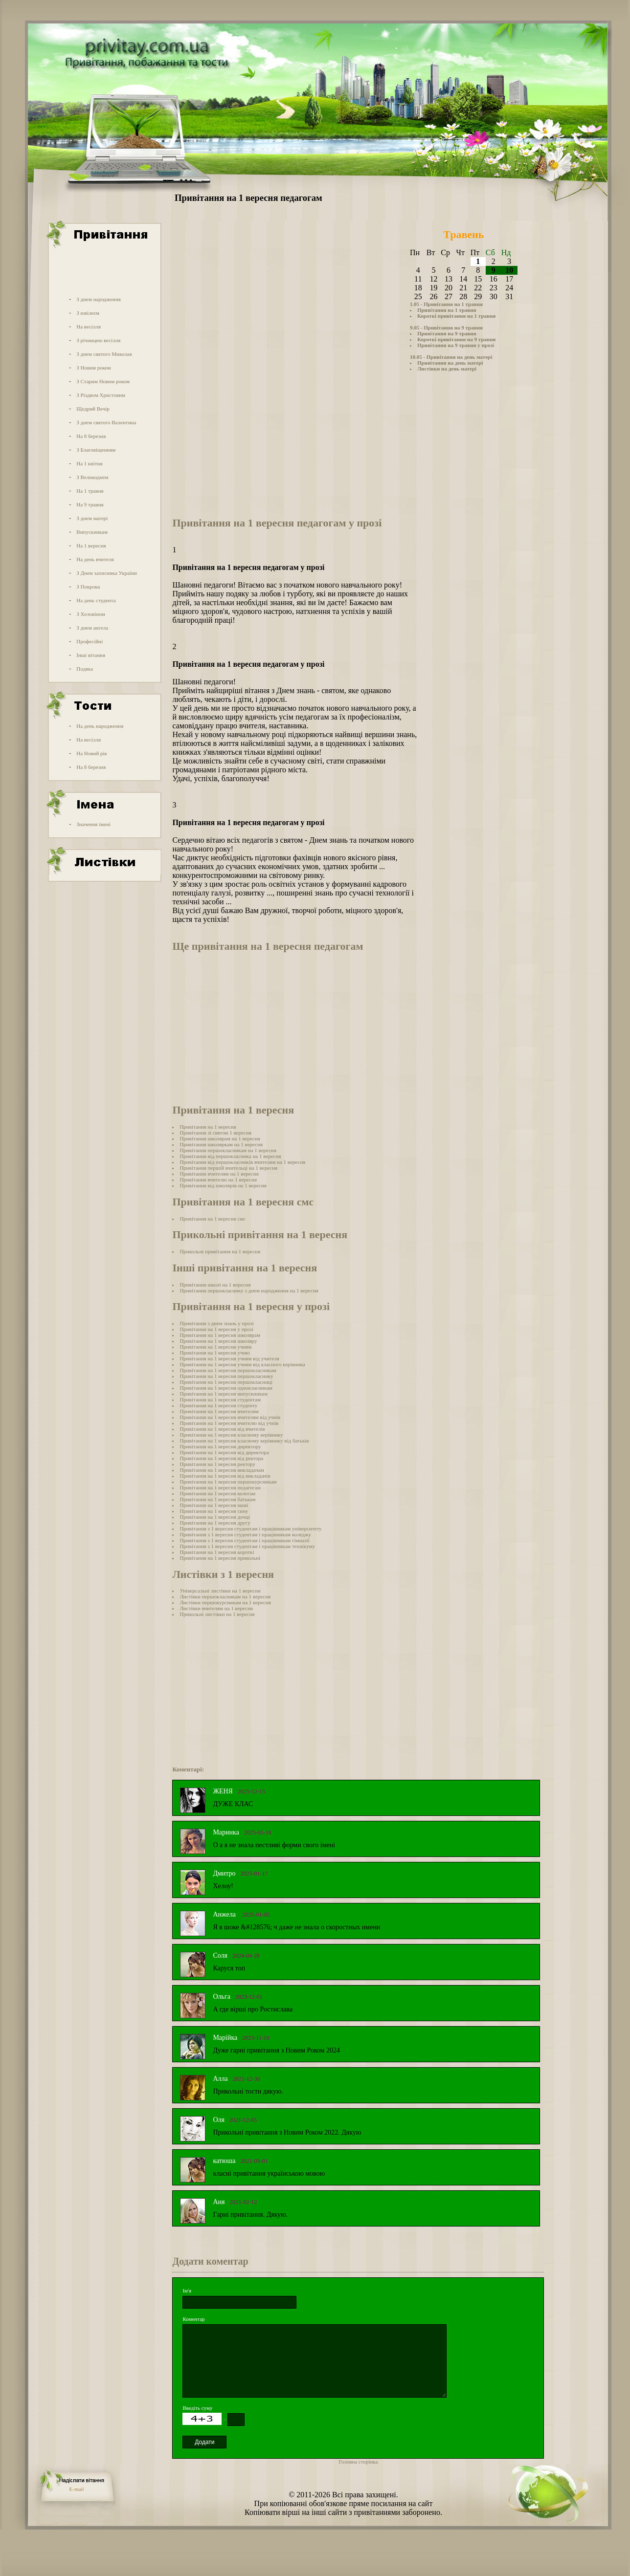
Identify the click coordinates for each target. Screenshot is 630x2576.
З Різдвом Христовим (100, 395)
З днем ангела (92, 628)
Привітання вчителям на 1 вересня (219, 1174)
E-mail (76, 2489)
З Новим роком (93, 368)
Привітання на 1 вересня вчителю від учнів (229, 1423)
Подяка (84, 669)
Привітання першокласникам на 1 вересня (228, 1150)
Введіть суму (197, 2408)
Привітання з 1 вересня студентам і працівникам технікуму (247, 1546)
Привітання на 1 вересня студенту (218, 1405)
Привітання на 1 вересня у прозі (216, 1329)
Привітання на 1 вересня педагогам (220, 1487)
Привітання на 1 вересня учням (215, 1347)
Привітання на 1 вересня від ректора (221, 1458)
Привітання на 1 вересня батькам (217, 1499)
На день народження (99, 726)
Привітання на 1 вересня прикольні (220, 1558)
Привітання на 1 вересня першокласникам (228, 1370)
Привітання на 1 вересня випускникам (224, 1394)
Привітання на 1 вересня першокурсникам (228, 1481)
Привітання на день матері (450, 363)
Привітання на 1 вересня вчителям (219, 1411)
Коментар (193, 2319)
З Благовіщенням (95, 450)
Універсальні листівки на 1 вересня (220, 1591)
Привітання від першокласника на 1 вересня (230, 1156)
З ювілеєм (87, 313)
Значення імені (93, 824)
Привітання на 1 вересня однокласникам (226, 1388)
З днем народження (98, 299)
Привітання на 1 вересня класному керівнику (231, 1435)
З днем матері (92, 518)
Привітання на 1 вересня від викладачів (225, 1476)
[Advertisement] (104, 270)
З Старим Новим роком (103, 381)
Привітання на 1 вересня (208, 1127)
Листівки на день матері (446, 368)
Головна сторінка (358, 2462)
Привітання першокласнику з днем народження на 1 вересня (249, 1290)
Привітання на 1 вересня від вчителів (222, 1429)
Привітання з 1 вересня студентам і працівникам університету (250, 1528)
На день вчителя (94, 559)
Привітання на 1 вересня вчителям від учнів (230, 1417)
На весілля (88, 326)
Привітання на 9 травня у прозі (455, 345)
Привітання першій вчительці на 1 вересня (228, 1168)
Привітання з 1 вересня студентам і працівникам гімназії (244, 1540)
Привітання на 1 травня (446, 310)
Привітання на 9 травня (446, 333)
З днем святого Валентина (106, 422)
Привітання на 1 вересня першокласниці (226, 1382)
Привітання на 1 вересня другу (215, 1523)
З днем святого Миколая (104, 354)
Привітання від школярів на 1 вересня (223, 1185)
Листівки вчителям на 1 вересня (216, 1608)
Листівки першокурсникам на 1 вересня (225, 1602)
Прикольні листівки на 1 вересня (217, 1614)
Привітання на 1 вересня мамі (214, 1505)
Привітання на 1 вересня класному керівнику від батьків (244, 1440)
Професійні (89, 641)
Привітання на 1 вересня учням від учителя (229, 1358)
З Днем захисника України (106, 573)
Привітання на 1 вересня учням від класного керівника (242, 1364)
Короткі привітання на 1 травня (456, 316)
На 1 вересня (91, 545)
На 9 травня (89, 504)
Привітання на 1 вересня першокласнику (226, 1376)
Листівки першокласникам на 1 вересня (225, 1596)
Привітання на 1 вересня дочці (214, 1517)
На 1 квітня (89, 463)
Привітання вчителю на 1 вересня (218, 1179)
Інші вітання (90, 655)
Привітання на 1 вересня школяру (218, 1341)
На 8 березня (91, 436)
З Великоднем (92, 477)
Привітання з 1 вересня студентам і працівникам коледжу (245, 1534)
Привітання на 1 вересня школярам (220, 1335)
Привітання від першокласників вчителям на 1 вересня (242, 1162)
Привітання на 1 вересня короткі (217, 1552)
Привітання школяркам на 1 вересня (221, 1144)
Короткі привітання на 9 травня (456, 339)
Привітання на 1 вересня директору (220, 1446)
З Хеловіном (90, 614)
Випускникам (92, 532)
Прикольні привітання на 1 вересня (220, 1251)
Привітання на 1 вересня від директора (224, 1452)
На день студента (95, 600)
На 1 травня (89, 491)
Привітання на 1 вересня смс (213, 1219)
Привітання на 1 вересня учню (214, 1352)
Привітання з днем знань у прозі (216, 1323)
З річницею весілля (98, 340)
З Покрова (88, 586)
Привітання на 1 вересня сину (214, 1511)
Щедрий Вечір (93, 409)
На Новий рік (91, 753)
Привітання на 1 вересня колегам (217, 1493)
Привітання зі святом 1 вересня (215, 1132)
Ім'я (186, 2290)
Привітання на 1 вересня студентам (220, 1399)
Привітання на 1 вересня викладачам (222, 1470)
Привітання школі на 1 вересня (215, 1285)
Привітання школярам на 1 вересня (220, 1138)
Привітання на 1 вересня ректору (217, 1464)
